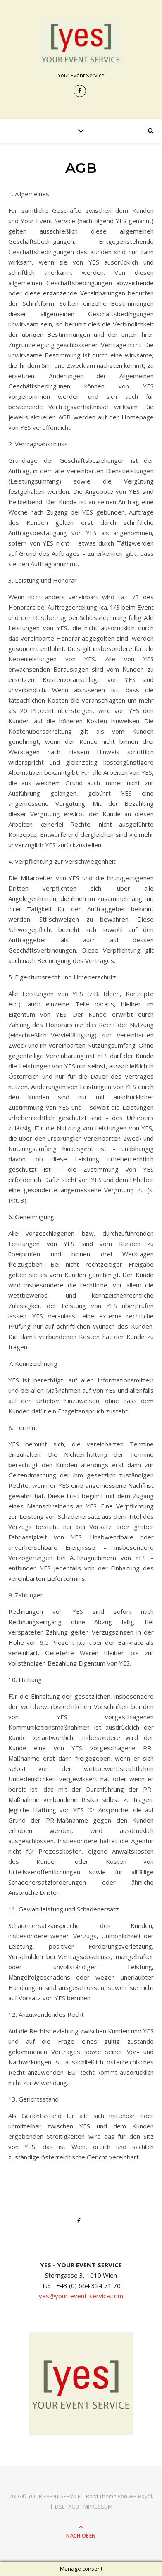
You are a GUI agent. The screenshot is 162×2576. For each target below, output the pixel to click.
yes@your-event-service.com (81, 2296)
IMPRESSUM (97, 2506)
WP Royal (140, 2496)
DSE (60, 2506)
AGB (73, 2506)
